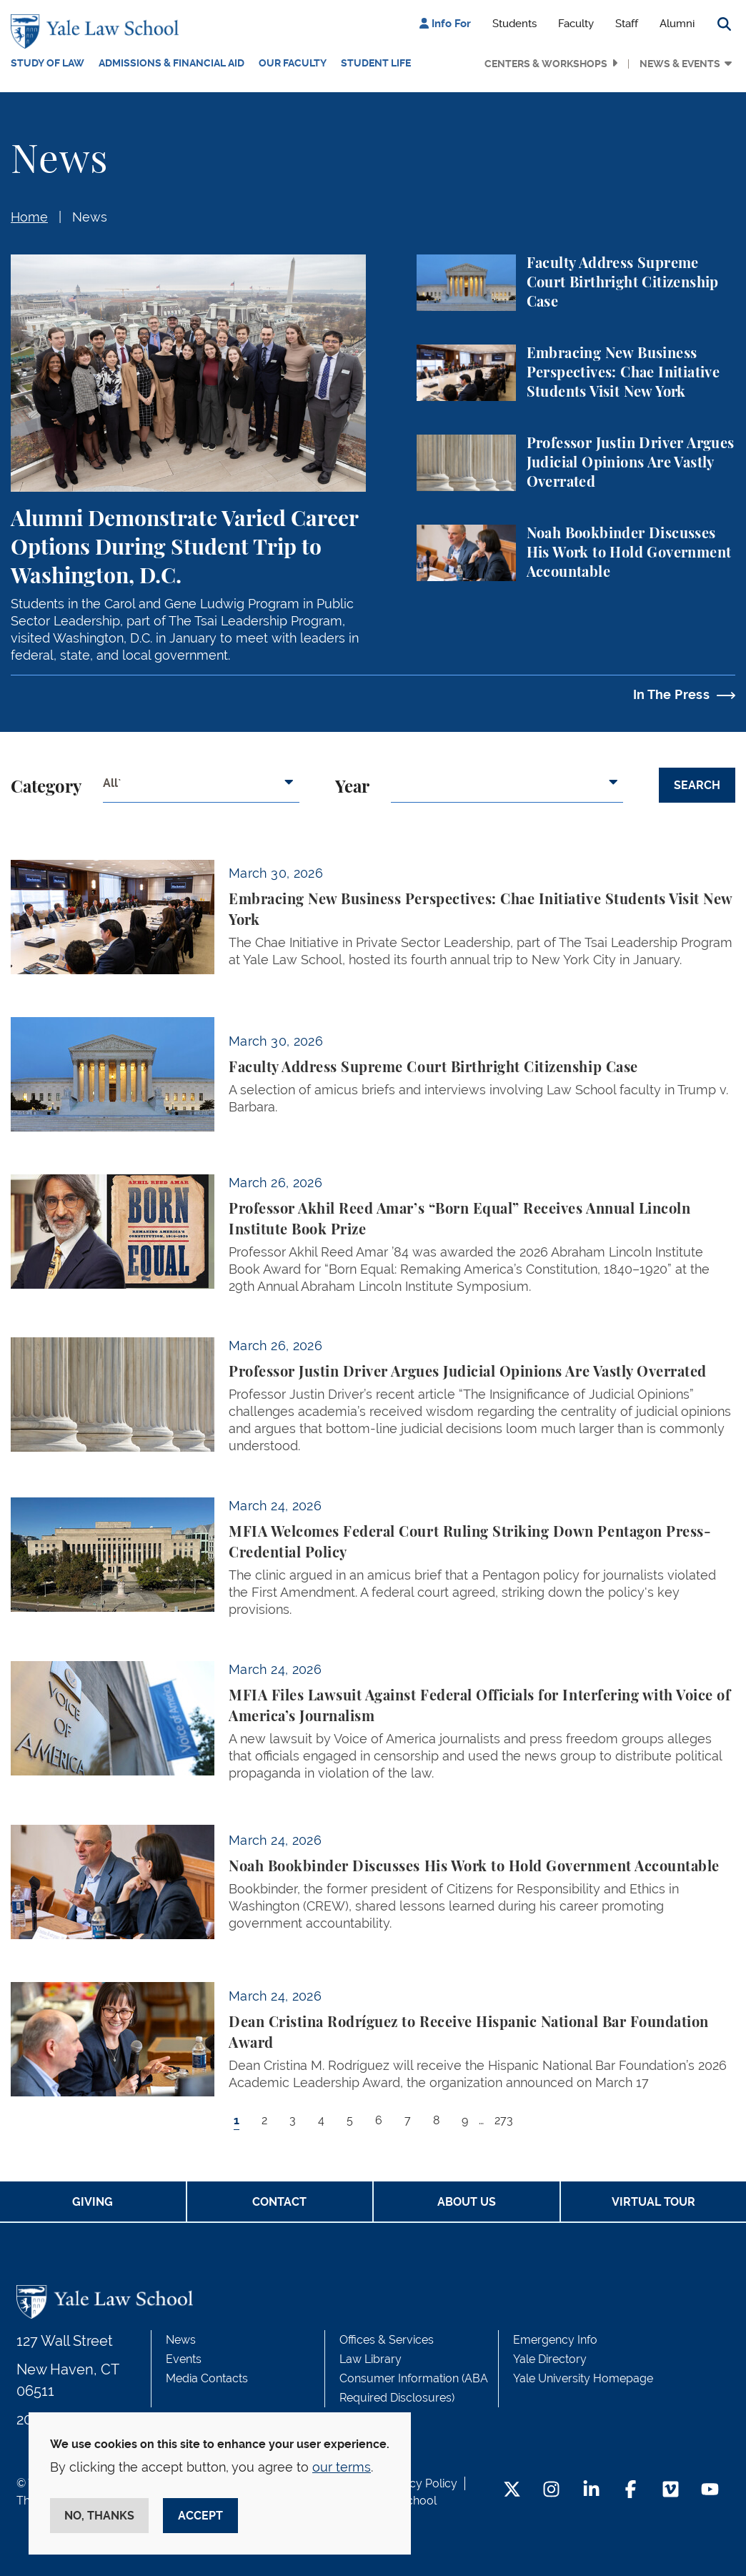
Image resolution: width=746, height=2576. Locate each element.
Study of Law (47, 63)
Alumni (677, 23)
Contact (279, 2202)
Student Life (376, 63)
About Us (466, 2202)
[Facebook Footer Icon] (631, 2490)
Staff (626, 23)
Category (46, 788)
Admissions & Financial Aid (171, 63)
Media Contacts (207, 2378)
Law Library (370, 2359)
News (89, 216)
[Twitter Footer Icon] (512, 2490)
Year (352, 788)
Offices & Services (386, 2340)
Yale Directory (550, 2359)
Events (184, 2359)
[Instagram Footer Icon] (551, 2490)
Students (514, 23)
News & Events (680, 63)
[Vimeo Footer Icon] (671, 2490)
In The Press (671, 694)
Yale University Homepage (583, 2378)
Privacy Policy (420, 2483)
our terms (341, 2467)
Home (29, 216)
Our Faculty (293, 63)
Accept (200, 2515)
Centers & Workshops (545, 63)
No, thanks (99, 2515)
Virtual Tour (653, 2202)
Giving (92, 2202)
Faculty (576, 23)
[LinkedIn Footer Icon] (591, 2490)
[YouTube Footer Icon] (710, 2490)
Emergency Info (555, 2340)
